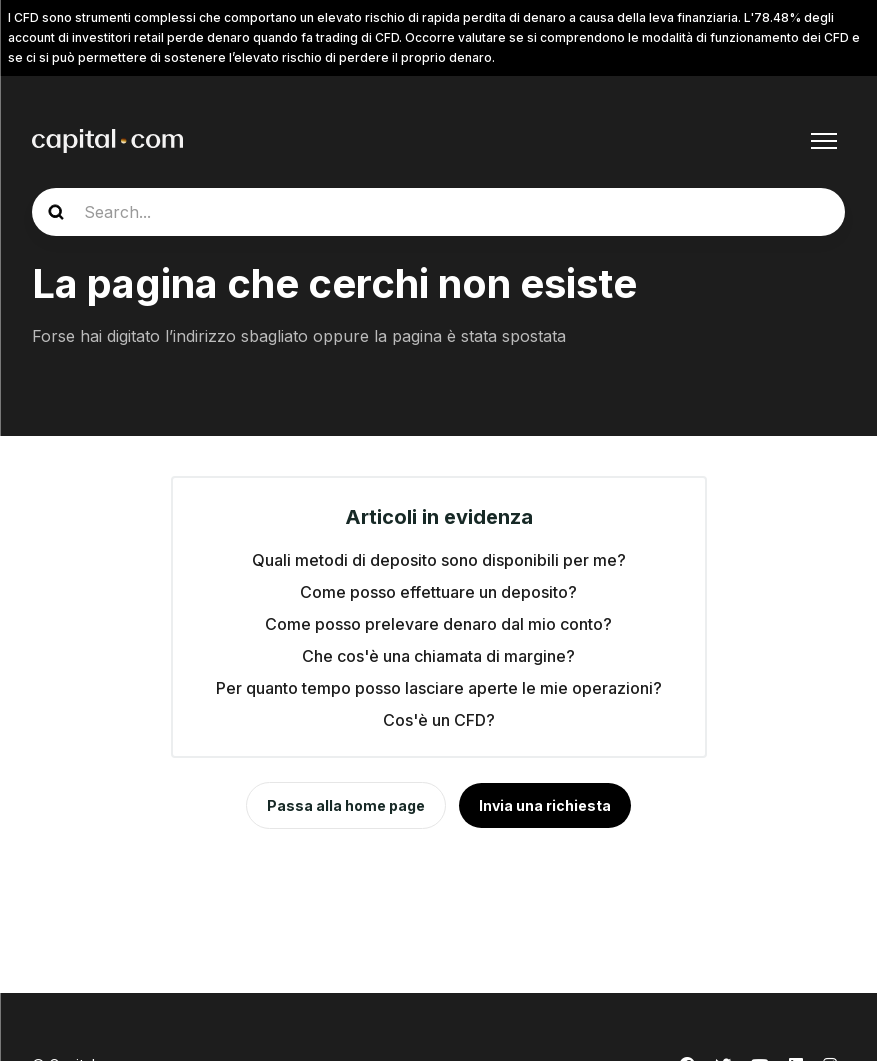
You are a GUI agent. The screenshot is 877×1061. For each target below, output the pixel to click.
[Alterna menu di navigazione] (824, 141)
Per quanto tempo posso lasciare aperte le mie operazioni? (439, 688)
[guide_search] (438, 212)
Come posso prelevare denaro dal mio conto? (438, 624)
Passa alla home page (346, 805)
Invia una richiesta (545, 805)
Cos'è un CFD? (439, 720)
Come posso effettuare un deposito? (438, 592)
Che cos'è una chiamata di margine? (438, 656)
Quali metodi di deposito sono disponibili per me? (439, 560)
